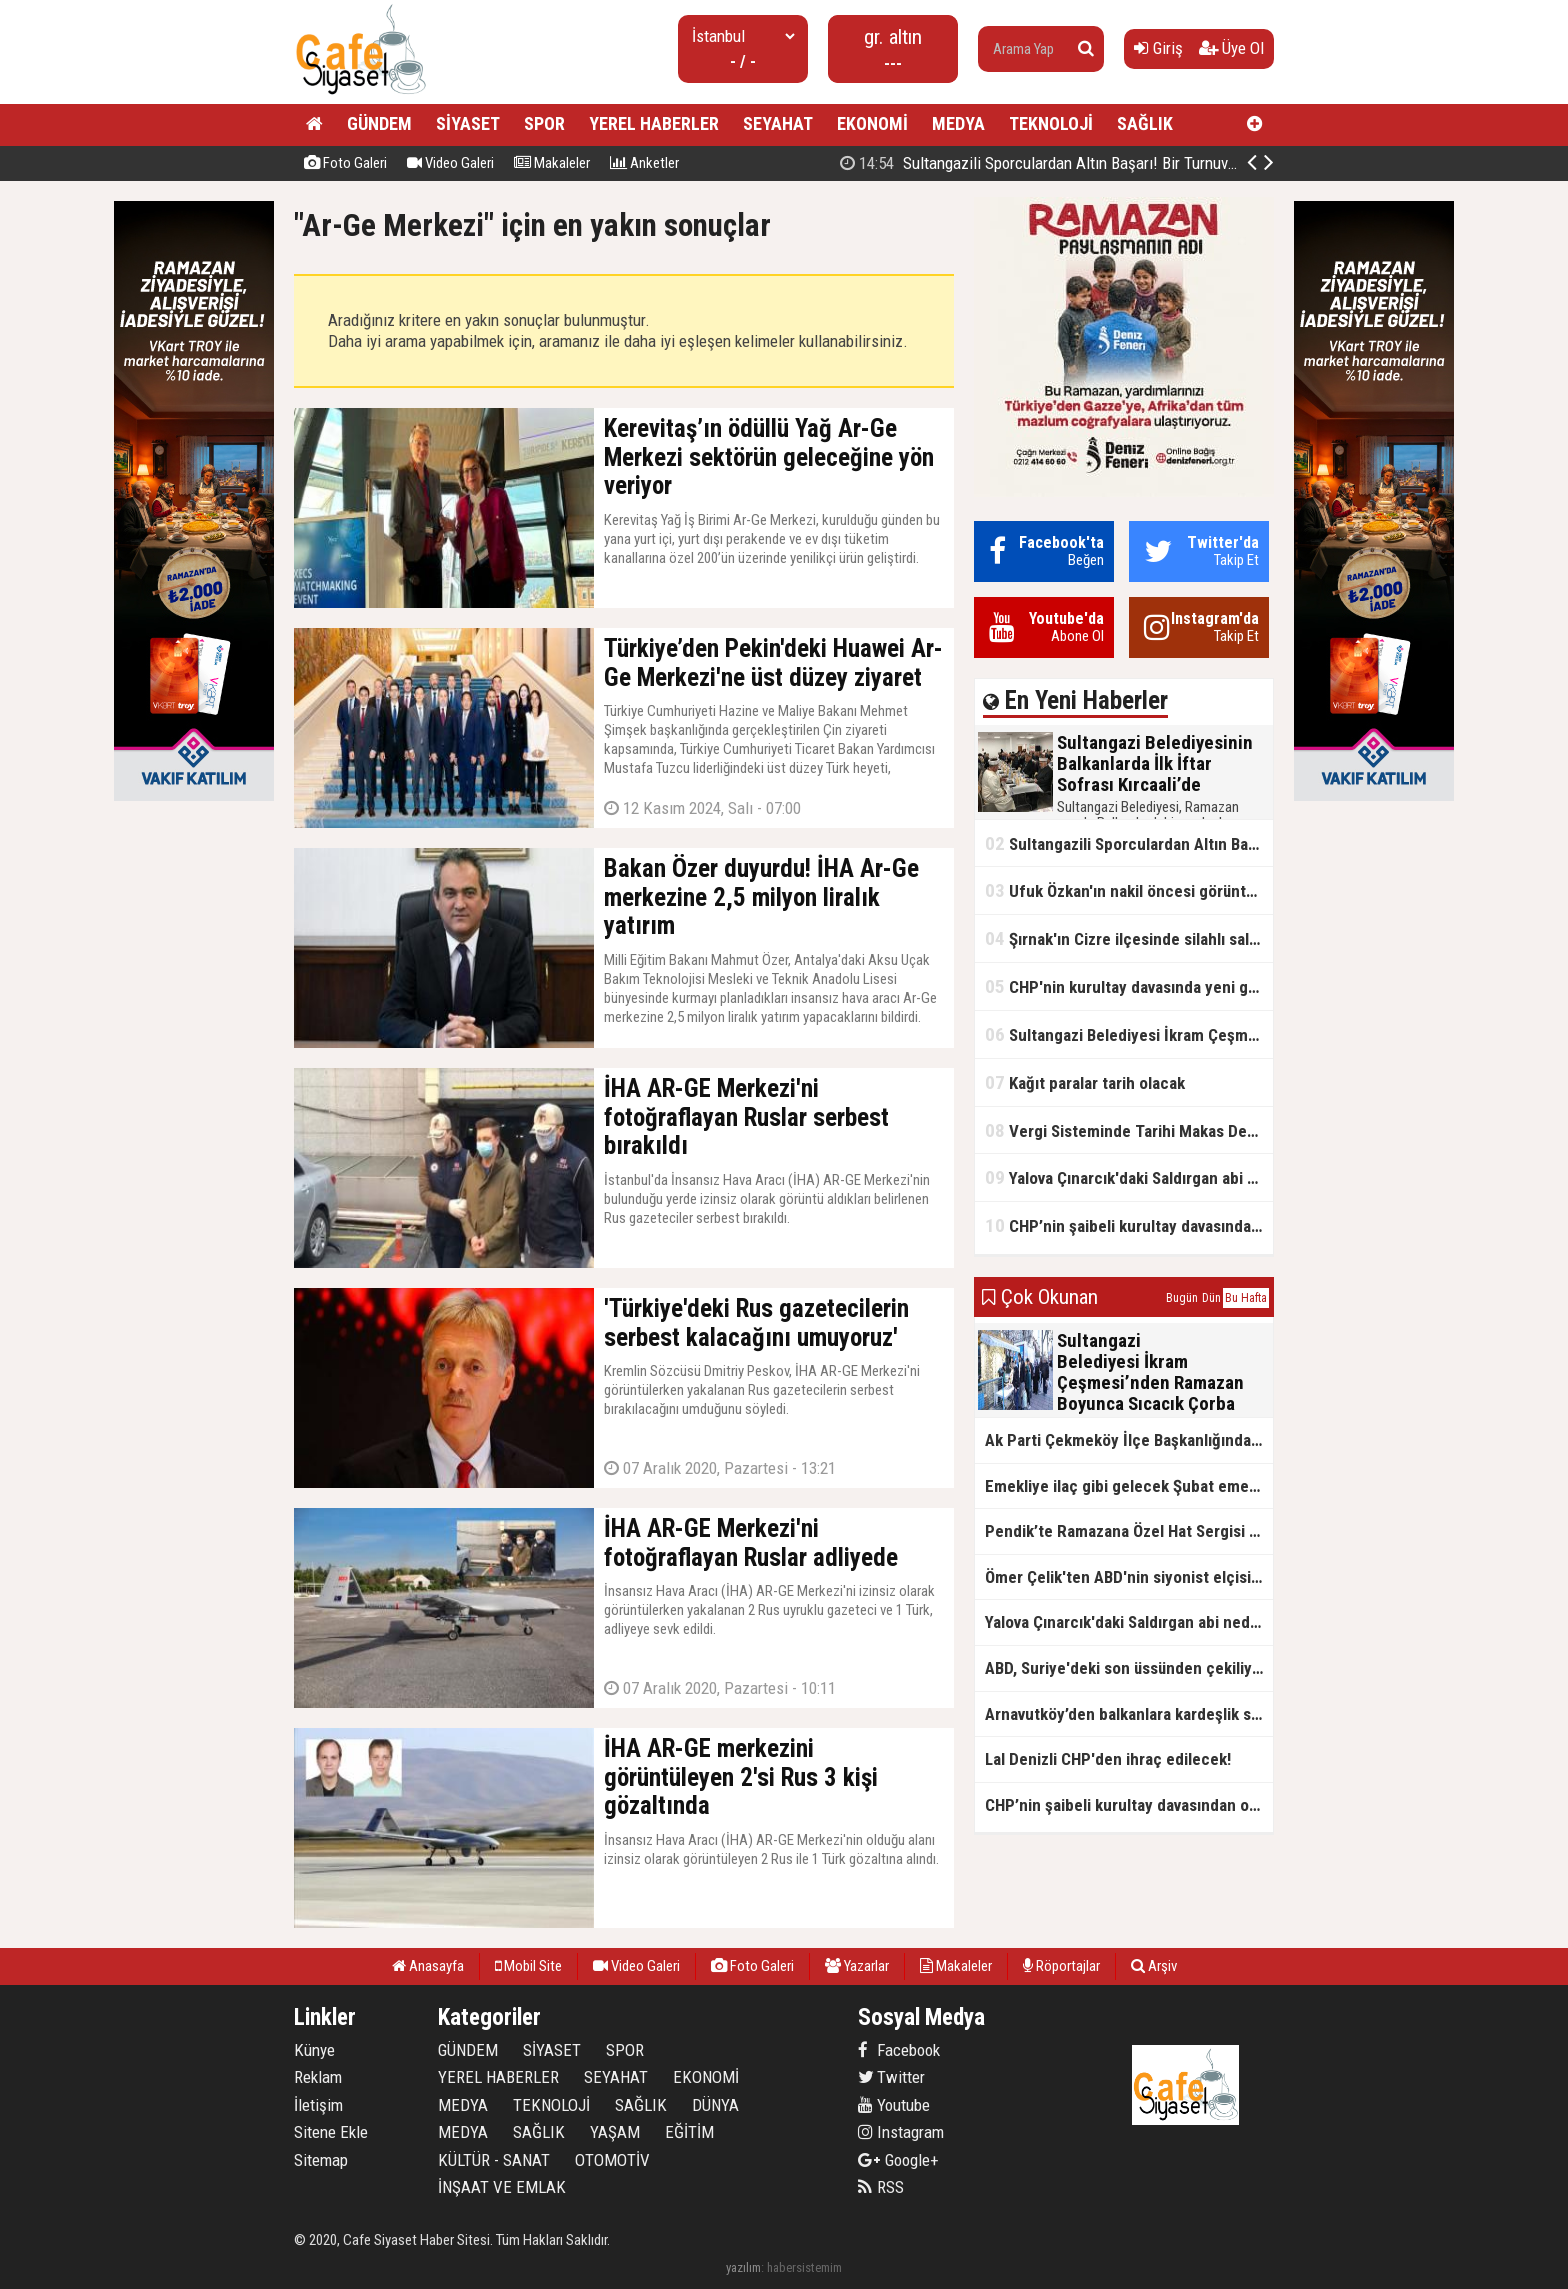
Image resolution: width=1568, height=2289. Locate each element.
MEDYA (958, 123)
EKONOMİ (872, 123)
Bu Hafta (1246, 1298)
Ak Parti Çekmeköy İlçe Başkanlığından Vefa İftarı (1129, 1440)
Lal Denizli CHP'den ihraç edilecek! (1108, 1759)
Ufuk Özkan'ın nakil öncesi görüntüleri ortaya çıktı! (1129, 890)
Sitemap (321, 2160)
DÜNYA (715, 2105)
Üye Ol (1231, 48)
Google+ (898, 2160)
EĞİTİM (689, 2132)
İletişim (318, 2105)
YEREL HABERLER (654, 123)
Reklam (318, 2077)
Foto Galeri (345, 163)
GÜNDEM (379, 123)
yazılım (743, 2267)
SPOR (544, 123)
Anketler (644, 163)
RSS (881, 2187)
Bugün (1182, 1298)
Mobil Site (528, 1966)
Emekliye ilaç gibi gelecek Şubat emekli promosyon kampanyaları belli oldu (1129, 1486)
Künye (314, 2050)
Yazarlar (857, 1966)
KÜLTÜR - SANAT (494, 2160)
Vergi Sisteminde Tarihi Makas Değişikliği (1129, 1130)
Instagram (901, 2132)
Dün (1211, 1298)
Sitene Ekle (331, 2132)
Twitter (891, 2077)
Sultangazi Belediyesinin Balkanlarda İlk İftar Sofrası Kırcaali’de (1081, 163)
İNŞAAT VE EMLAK (502, 2187)
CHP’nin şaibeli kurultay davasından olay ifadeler (1129, 1225)
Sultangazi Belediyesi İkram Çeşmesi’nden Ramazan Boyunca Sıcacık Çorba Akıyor (1129, 1034)
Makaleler (552, 163)
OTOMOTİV (612, 2160)
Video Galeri (450, 163)
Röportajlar (1061, 1966)
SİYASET (468, 123)
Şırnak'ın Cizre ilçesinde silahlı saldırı (1128, 938)
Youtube (894, 2105)
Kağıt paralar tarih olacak (1085, 1082)
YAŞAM (615, 2132)
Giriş (1158, 48)
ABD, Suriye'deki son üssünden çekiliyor (1126, 1668)
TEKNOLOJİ (1051, 123)
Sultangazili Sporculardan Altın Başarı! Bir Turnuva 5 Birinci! (1129, 843)
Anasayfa (428, 1966)
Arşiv (1154, 1966)
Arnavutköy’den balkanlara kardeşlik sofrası (1129, 1714)
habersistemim (804, 2267)
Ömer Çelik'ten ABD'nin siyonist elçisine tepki (1129, 1577)
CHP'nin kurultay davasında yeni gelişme (1129, 986)
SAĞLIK (1145, 123)
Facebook (899, 2050)
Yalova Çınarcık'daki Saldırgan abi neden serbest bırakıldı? (1129, 1177)
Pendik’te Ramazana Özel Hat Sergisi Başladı (1129, 1531)
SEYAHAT (778, 123)
